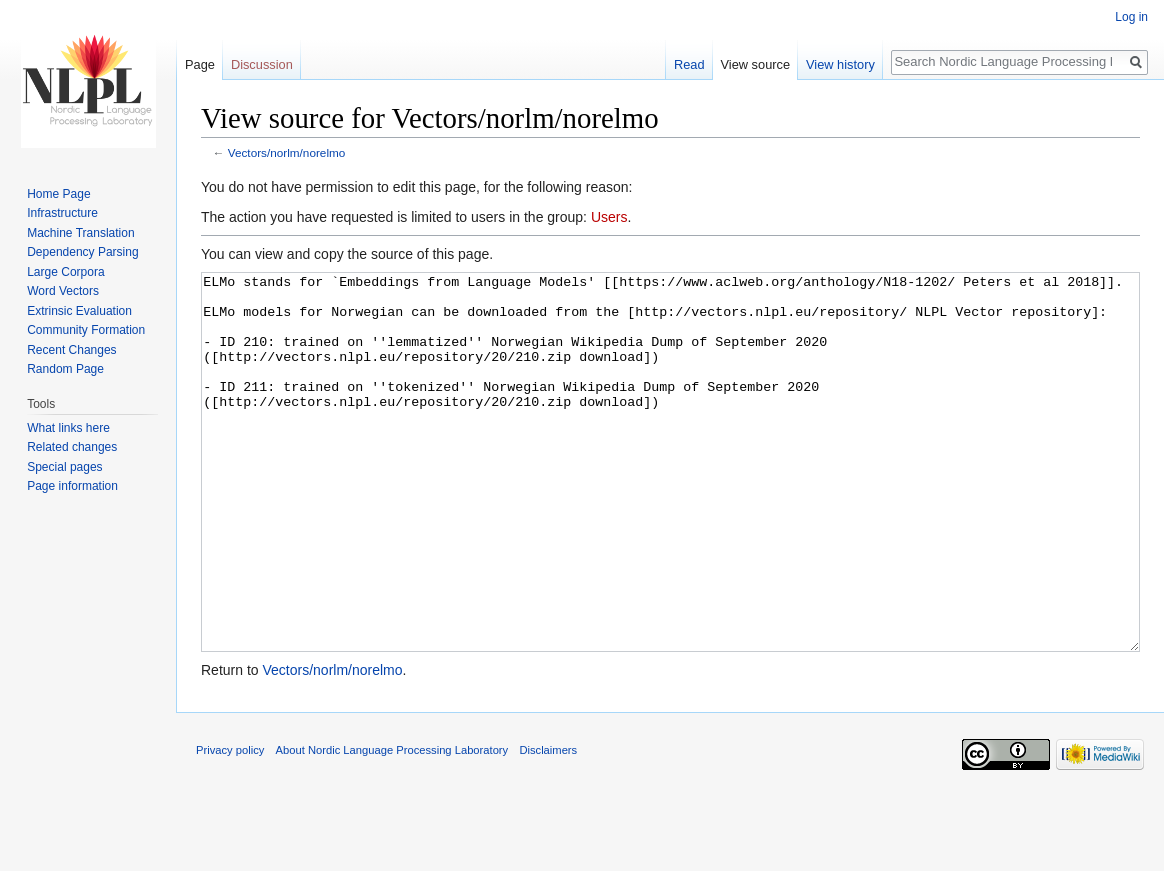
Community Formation (86, 330)
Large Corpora (65, 272)
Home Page (58, 194)
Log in (1131, 17)
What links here (68, 428)
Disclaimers (548, 825)
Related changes (72, 447)
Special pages (64, 467)
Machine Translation (80, 233)
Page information (72, 486)
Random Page (65, 369)
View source (755, 64)
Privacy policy (230, 825)
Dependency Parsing (82, 252)
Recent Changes (71, 350)
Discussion (262, 64)
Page (200, 64)
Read (689, 64)
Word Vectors (63, 291)
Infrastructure (62, 213)
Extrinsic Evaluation (79, 311)
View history (840, 64)
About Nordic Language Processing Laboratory (392, 825)
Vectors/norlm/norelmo (287, 152)
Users (609, 217)
